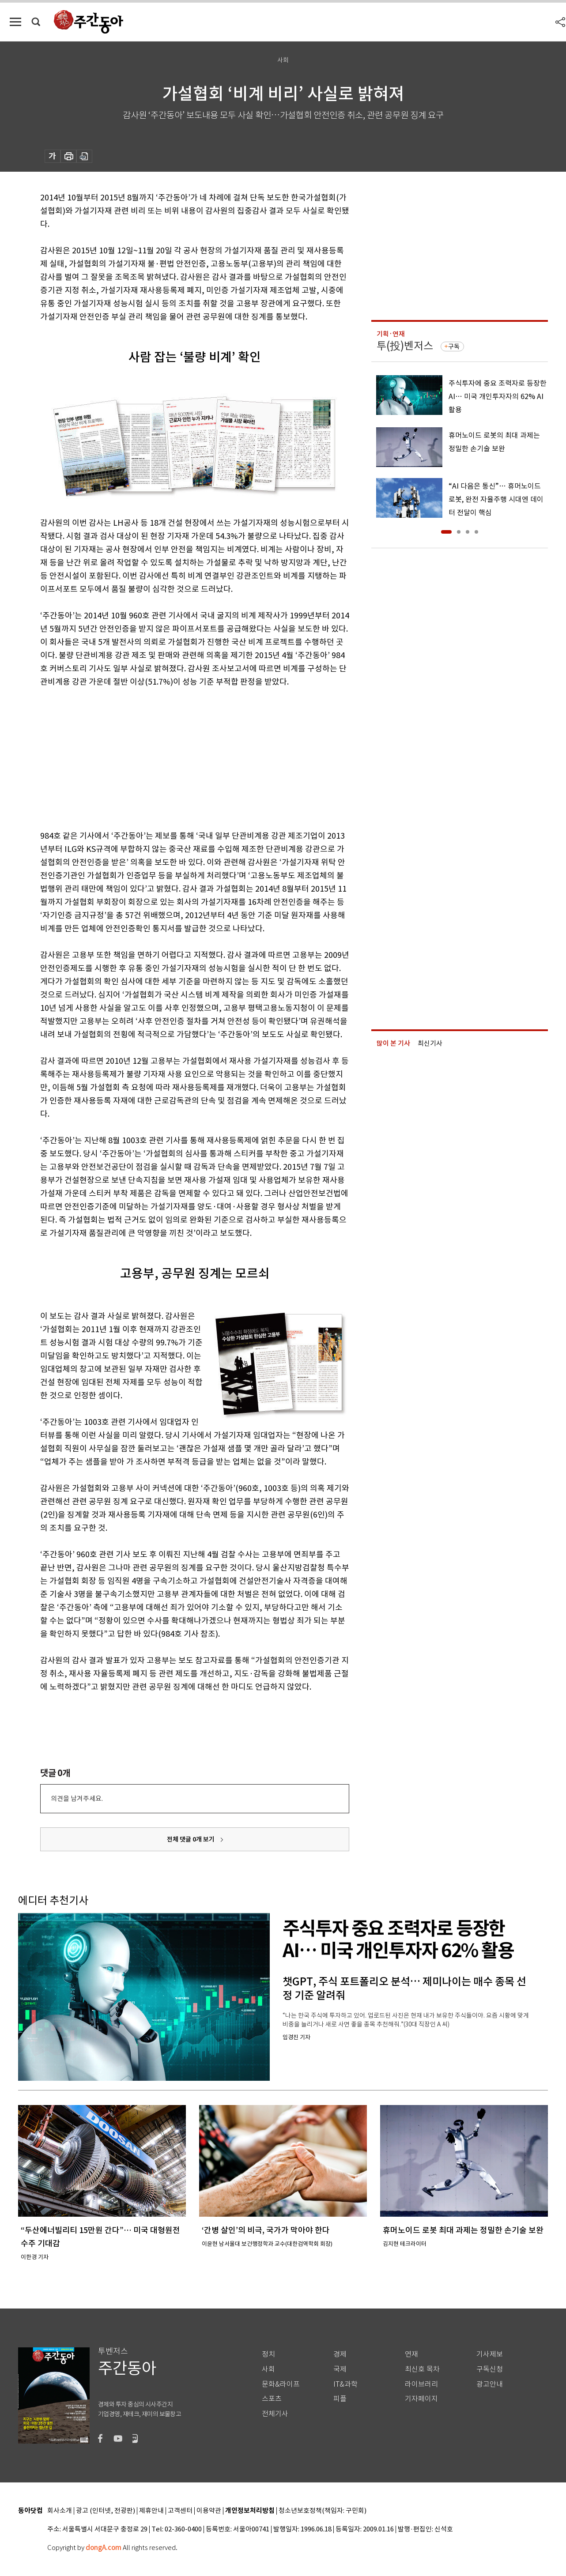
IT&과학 (345, 2384)
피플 (340, 2399)
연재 (411, 2354)
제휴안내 (151, 2511)
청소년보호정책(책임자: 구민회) (322, 2511)
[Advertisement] (172, 757)
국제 (340, 2369)
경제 (340, 2354)
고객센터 (180, 2511)
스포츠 (272, 2399)
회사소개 (59, 2511)
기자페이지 (421, 2399)
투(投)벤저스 (405, 346)
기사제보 (489, 2354)
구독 (454, 346)
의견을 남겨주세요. (77, 1798)
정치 (268, 2354)
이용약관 (208, 2511)
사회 (268, 2369)
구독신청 (489, 2369)
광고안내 (489, 2384)
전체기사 (275, 2414)
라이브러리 (421, 2384)
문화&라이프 (281, 2384)
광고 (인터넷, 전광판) (105, 2511)
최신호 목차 (422, 2369)
